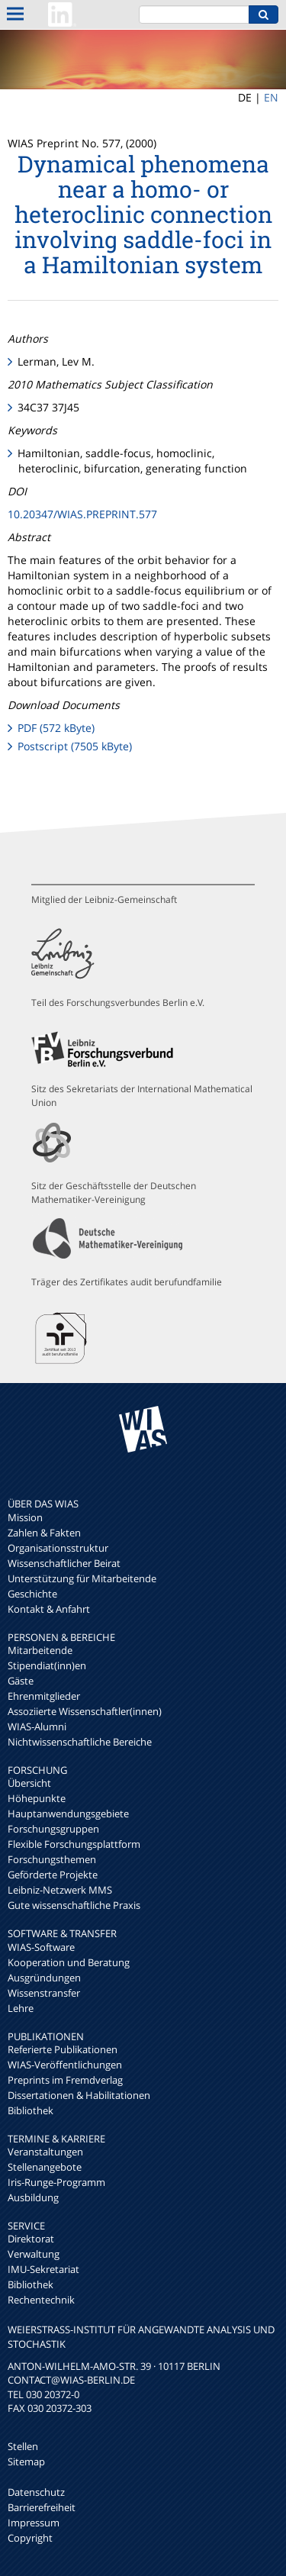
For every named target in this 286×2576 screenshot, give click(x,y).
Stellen (23, 2446)
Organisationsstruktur (58, 1548)
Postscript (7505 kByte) (75, 746)
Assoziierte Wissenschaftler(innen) (85, 1711)
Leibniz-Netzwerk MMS (60, 1890)
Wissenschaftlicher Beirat (64, 1563)
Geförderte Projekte (53, 1874)
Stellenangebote (45, 2167)
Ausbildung (33, 2197)
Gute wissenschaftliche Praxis (74, 1905)
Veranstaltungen (45, 2151)
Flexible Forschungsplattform (74, 1844)
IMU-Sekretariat (43, 2269)
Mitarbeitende (40, 1650)
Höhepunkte (37, 1798)
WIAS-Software (41, 1947)
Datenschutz (36, 2492)
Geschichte (32, 1594)
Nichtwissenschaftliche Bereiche (80, 1742)
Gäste (21, 1681)
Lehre (21, 2008)
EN (271, 97)
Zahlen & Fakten (44, 1532)
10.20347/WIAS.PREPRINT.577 (82, 514)
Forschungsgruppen (53, 1829)
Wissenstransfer (44, 1993)
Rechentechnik (41, 2300)
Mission (25, 1517)
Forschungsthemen (52, 1859)
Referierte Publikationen (62, 2049)
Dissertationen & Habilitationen (79, 2095)
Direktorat (31, 2239)
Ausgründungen (44, 1977)
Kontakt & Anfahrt (49, 1609)
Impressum (33, 2522)
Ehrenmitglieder (44, 1696)
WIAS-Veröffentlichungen (65, 2064)
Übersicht (29, 1783)
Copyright (30, 2538)
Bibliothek (30, 2110)
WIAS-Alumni (37, 1726)
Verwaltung (33, 2254)
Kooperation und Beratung (69, 1962)
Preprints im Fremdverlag (65, 2080)
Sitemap (26, 2461)
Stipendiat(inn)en (47, 1665)
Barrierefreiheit (42, 2507)
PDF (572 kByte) (56, 728)
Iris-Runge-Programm (56, 2182)
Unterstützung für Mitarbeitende (82, 1578)
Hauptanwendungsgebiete (68, 1813)
